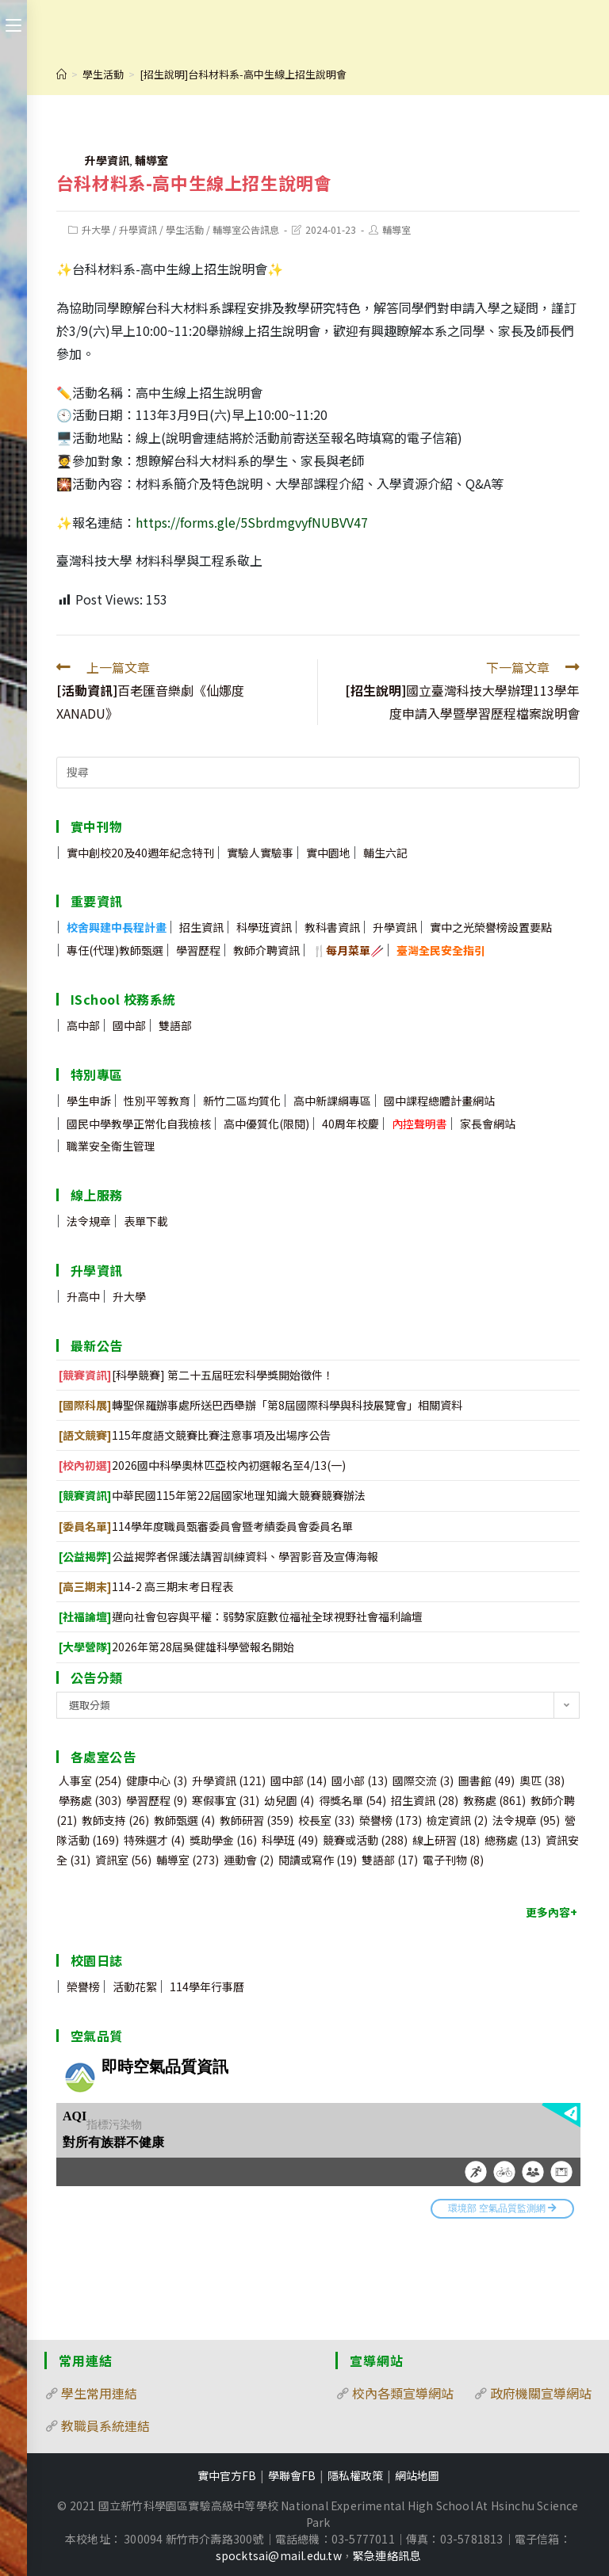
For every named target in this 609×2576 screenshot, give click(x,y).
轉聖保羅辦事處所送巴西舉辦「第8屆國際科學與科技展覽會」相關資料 (260, 1405)
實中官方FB (226, 2475)
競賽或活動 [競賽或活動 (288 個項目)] (365, 1840)
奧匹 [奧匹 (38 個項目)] (542, 1780)
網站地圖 (417, 2475)
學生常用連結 (99, 2392)
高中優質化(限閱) (266, 1124)
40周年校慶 (350, 1124)
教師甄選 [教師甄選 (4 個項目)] (184, 1820)
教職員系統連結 (105, 2425)
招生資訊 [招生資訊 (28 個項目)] (424, 1800)
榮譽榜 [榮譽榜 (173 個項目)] (390, 1820)
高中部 (83, 1025)
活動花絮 (135, 1986)
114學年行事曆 (207, 1986)
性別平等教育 (157, 1101)
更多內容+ (551, 1912)
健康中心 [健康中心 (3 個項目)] (156, 1780)
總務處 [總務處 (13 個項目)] (513, 1840)
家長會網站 (487, 1124)
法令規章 (89, 1221)
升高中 (83, 1296)
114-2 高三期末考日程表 (146, 1586)
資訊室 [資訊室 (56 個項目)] (123, 1860)
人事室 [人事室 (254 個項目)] (90, 1780)
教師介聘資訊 (266, 950)
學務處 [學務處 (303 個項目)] (90, 1800)
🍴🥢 (348, 950)
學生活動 (185, 229)
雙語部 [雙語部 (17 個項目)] (390, 1860)
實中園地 (328, 853)
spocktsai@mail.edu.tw (279, 2555)
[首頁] (61, 74)
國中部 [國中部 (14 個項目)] (298, 1780)
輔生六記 (385, 853)
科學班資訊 (264, 927)
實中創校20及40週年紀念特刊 (140, 853)
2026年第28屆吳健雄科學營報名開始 (176, 1646)
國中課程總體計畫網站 (439, 1101)
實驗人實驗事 (260, 853)
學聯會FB (292, 2475)
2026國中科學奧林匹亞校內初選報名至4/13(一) (202, 1465)
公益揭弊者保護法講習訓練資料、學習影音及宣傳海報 (218, 1556)
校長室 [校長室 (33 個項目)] (326, 1820)
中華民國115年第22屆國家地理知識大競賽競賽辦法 (212, 1495)
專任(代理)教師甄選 (115, 950)
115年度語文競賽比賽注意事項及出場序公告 (195, 1435)
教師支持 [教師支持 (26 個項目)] (115, 1820)
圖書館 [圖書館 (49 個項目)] (486, 1780)
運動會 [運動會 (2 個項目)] (249, 1860)
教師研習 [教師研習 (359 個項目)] (256, 1820)
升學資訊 (107, 160)
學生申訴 (89, 1101)
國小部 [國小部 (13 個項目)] (359, 1780)
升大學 (96, 229)
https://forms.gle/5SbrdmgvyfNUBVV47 (252, 522)
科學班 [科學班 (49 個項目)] (290, 1840)
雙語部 (175, 1025)
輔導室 (151, 160)
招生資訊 (201, 927)
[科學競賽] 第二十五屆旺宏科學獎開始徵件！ (196, 1375)
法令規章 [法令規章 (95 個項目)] (526, 1820)
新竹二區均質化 (242, 1101)
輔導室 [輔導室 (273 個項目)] (187, 1860)
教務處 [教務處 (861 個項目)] (494, 1800)
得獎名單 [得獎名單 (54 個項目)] (352, 1800)
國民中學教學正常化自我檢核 (139, 1124)
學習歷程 (198, 950)
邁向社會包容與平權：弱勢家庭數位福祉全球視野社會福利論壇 (241, 1616)
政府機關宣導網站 (541, 2392)
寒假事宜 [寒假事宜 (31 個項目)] (225, 1800)
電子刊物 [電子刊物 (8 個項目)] (453, 1860)
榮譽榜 (83, 1986)
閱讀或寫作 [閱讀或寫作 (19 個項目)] (317, 1860)
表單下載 (146, 1221)
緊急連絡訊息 (386, 2555)
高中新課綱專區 (332, 1101)
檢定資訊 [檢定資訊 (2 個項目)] (457, 1820)
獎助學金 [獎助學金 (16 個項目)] (223, 1840)
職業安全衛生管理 (111, 1146)
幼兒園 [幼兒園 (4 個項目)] (289, 1800)
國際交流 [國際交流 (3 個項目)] (423, 1780)
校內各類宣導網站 (403, 2392)
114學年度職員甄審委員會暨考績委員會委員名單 (206, 1526)
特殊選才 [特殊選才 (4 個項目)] (154, 1840)
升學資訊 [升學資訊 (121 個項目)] (229, 1780)
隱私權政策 (355, 2475)
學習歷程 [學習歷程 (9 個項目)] (156, 1800)
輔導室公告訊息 (246, 229)
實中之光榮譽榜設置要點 (491, 927)
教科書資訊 (332, 927)
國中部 (129, 1025)
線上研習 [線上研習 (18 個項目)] (446, 1840)
